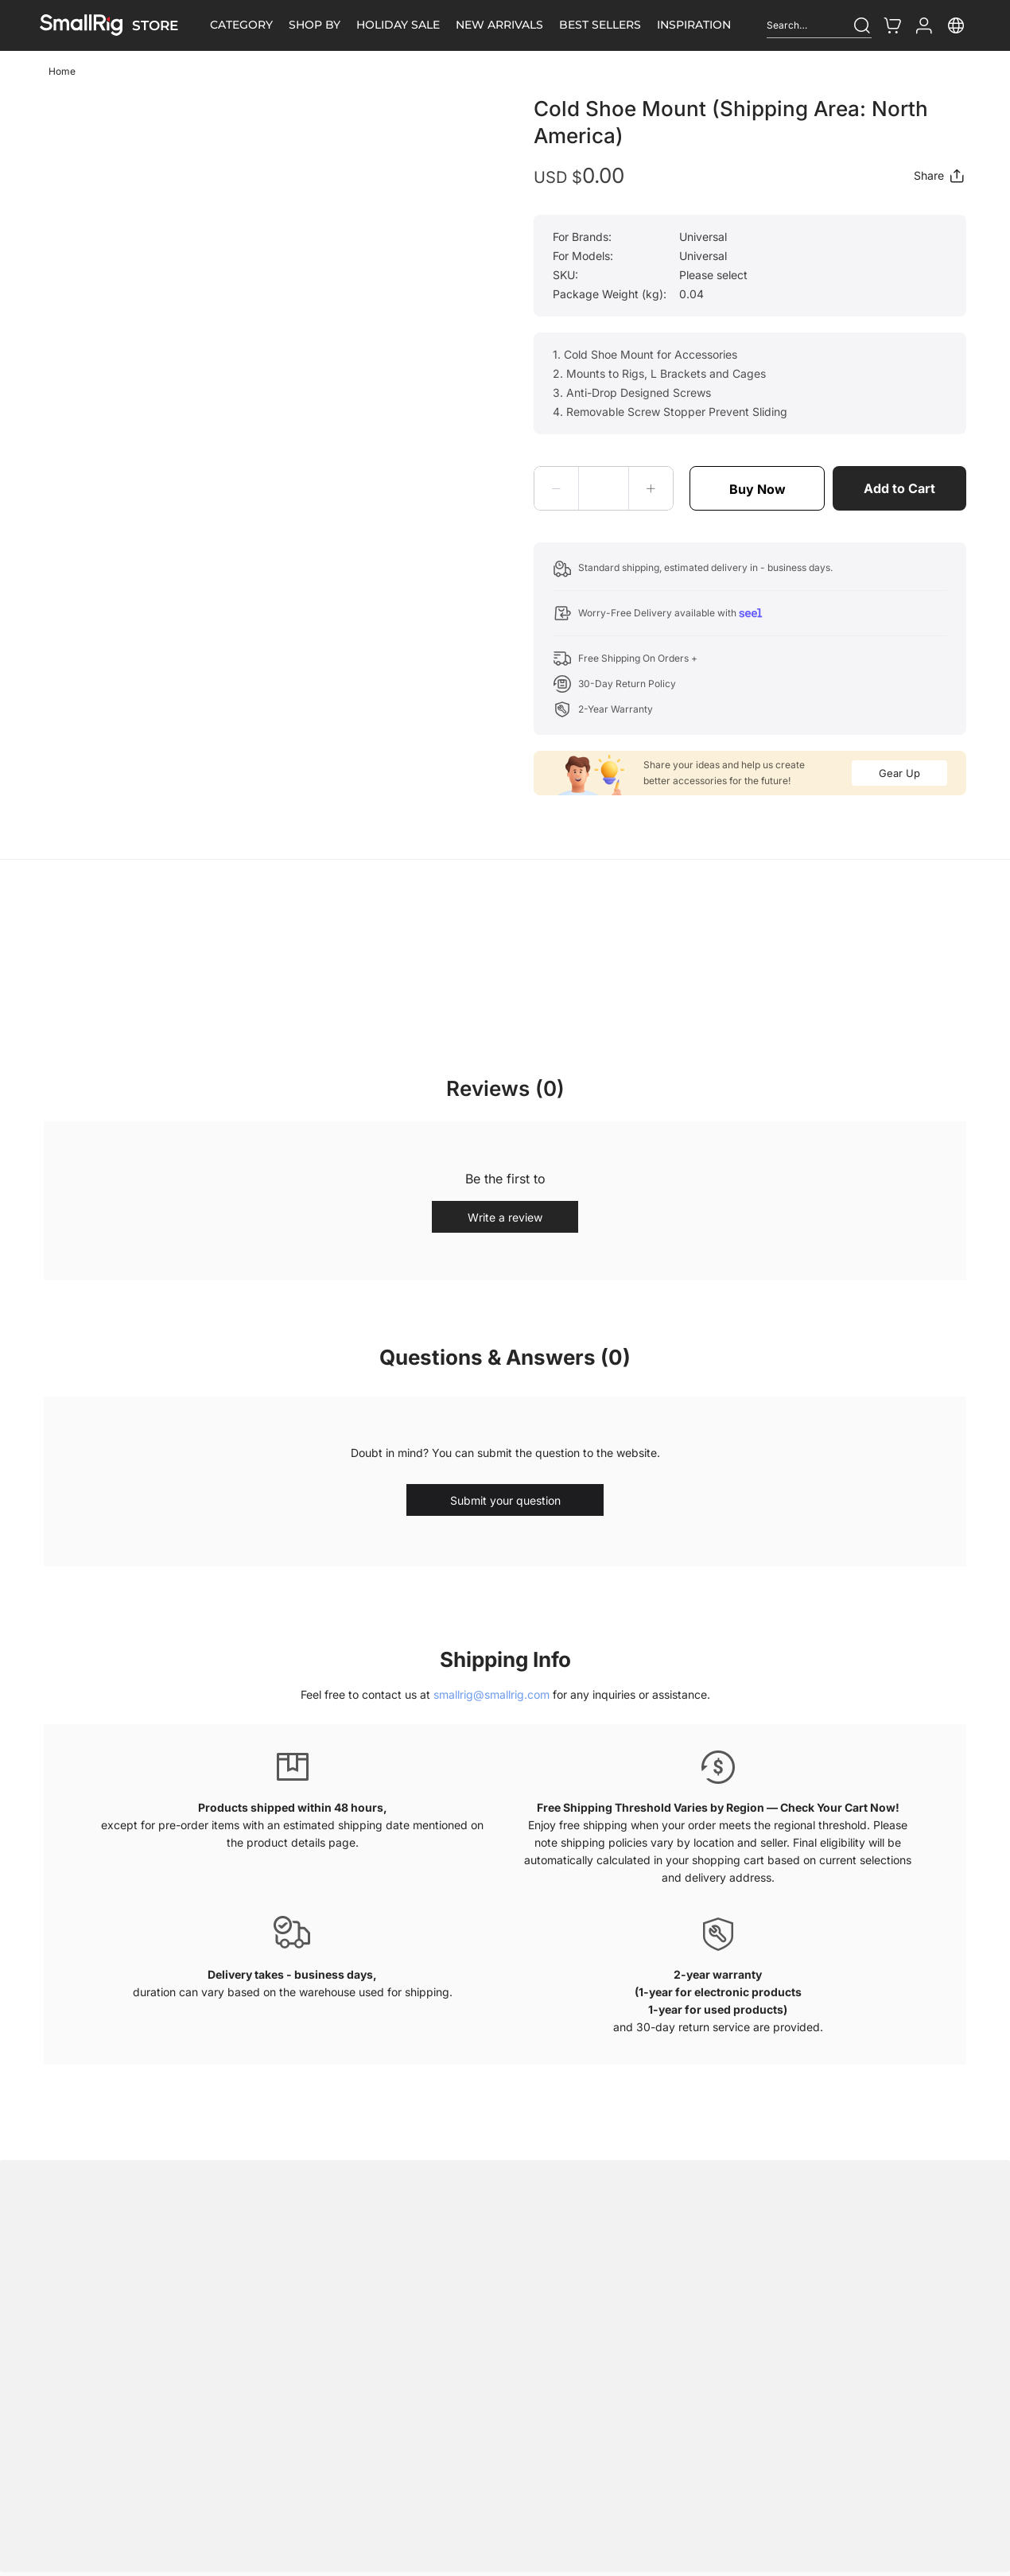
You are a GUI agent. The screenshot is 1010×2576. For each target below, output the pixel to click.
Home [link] (62, 71)
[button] (556, 488)
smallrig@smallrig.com (491, 1694)
